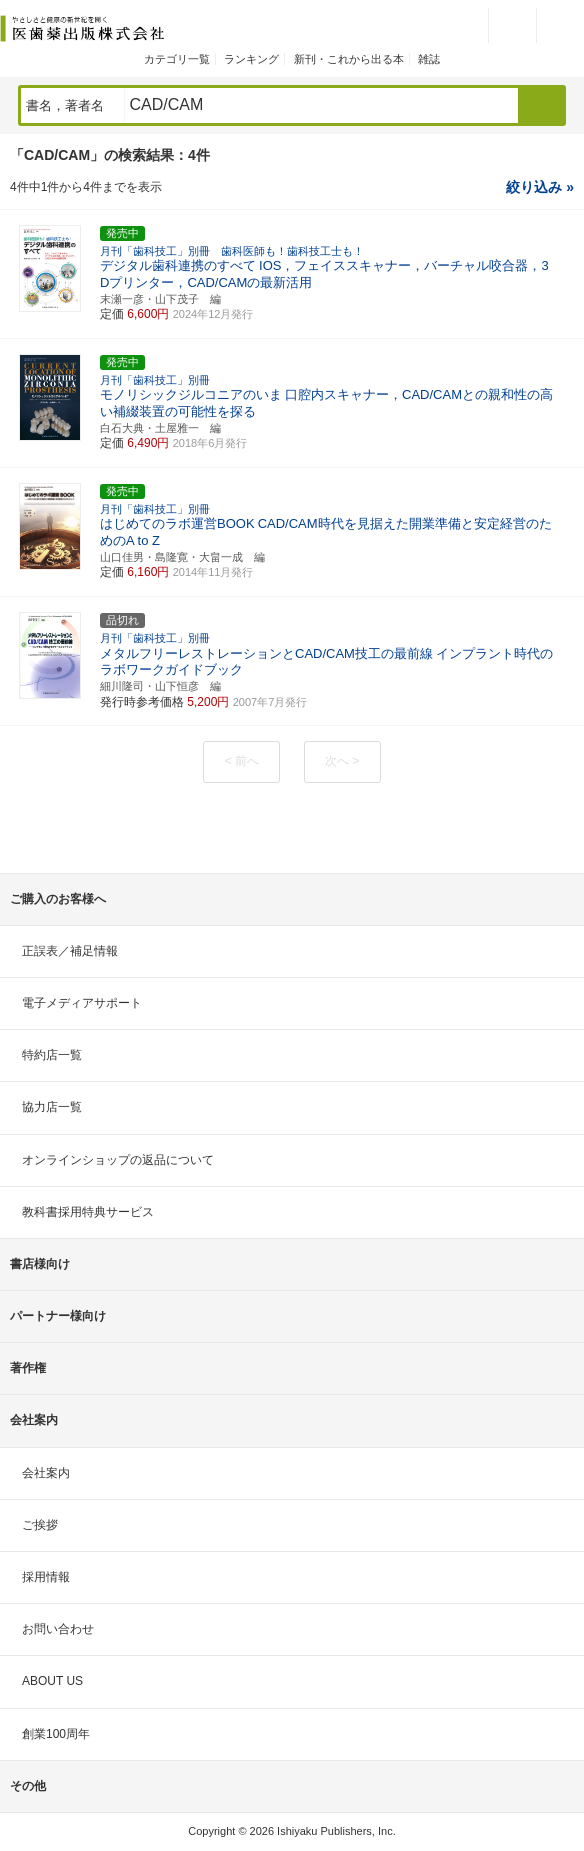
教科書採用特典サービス (88, 1212)
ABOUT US (52, 1681)
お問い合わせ (58, 1629)
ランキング (251, 59)
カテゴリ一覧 (177, 59)
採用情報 (46, 1577)
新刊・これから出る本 (349, 59)
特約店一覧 (52, 1055)
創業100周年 (56, 1734)
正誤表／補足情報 (70, 951)
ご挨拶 (40, 1525)
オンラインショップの (118, 1160)
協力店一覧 (52, 1107)
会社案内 (46, 1473)
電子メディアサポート (82, 1003)
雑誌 (429, 59)
